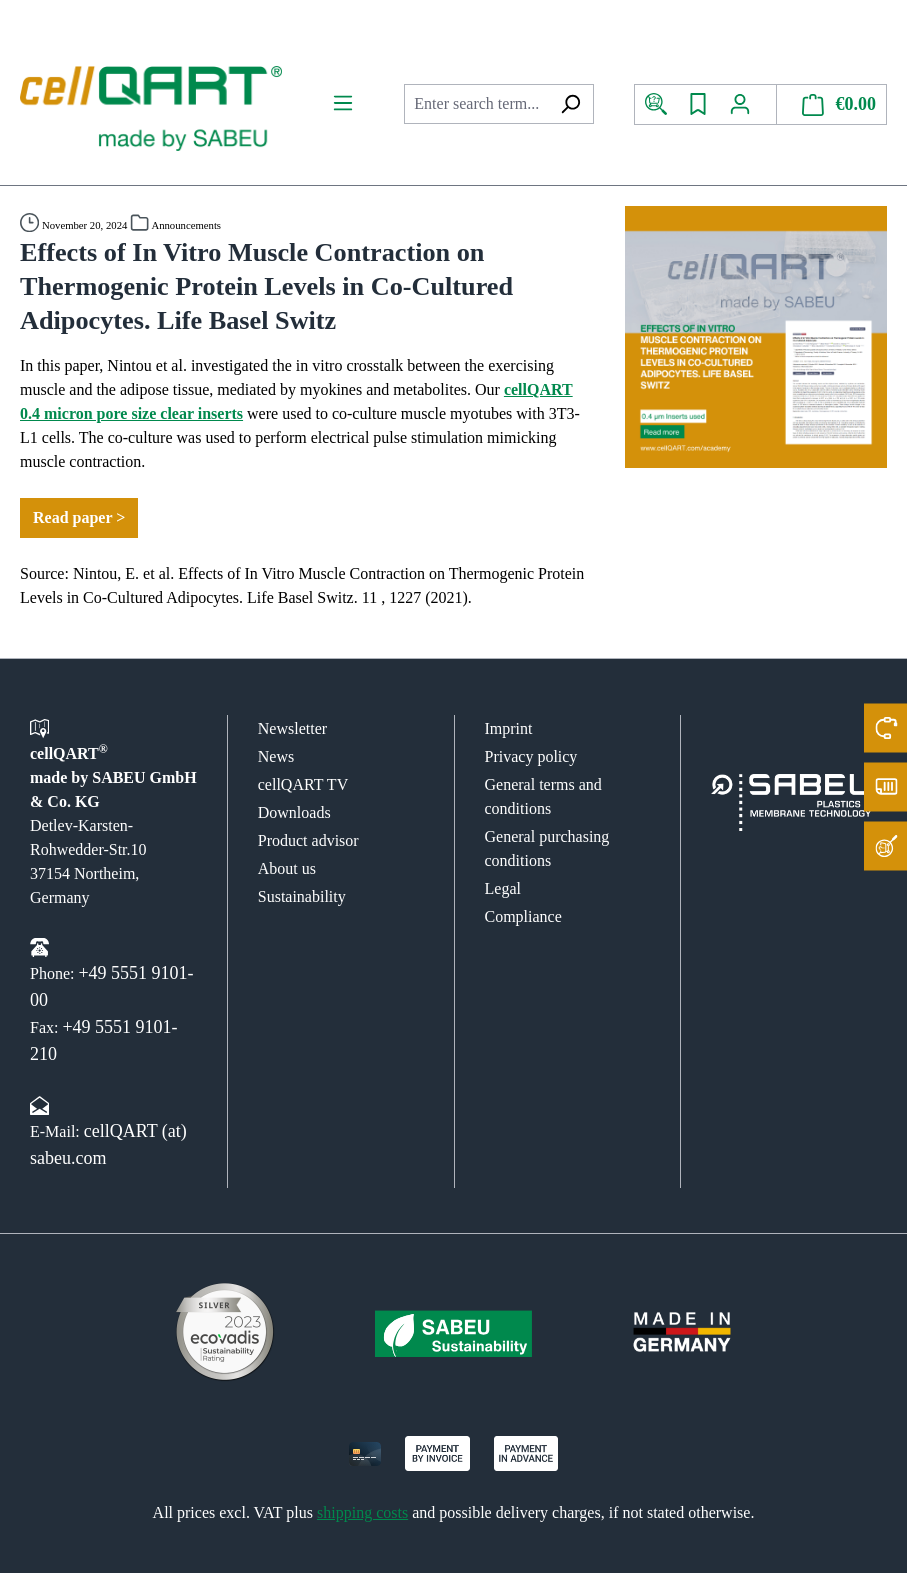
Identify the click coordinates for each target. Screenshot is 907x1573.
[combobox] (475, 104)
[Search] (570, 104)
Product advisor (308, 840)
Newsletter (292, 728)
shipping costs (362, 1512)
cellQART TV (303, 784)
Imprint (509, 728)
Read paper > (79, 517)
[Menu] (343, 103)
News (276, 756)
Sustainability (302, 896)
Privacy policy (531, 756)
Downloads (294, 812)
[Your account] (747, 104)
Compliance (523, 916)
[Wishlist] (698, 104)
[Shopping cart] (832, 104)
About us (287, 868)
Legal (503, 888)
